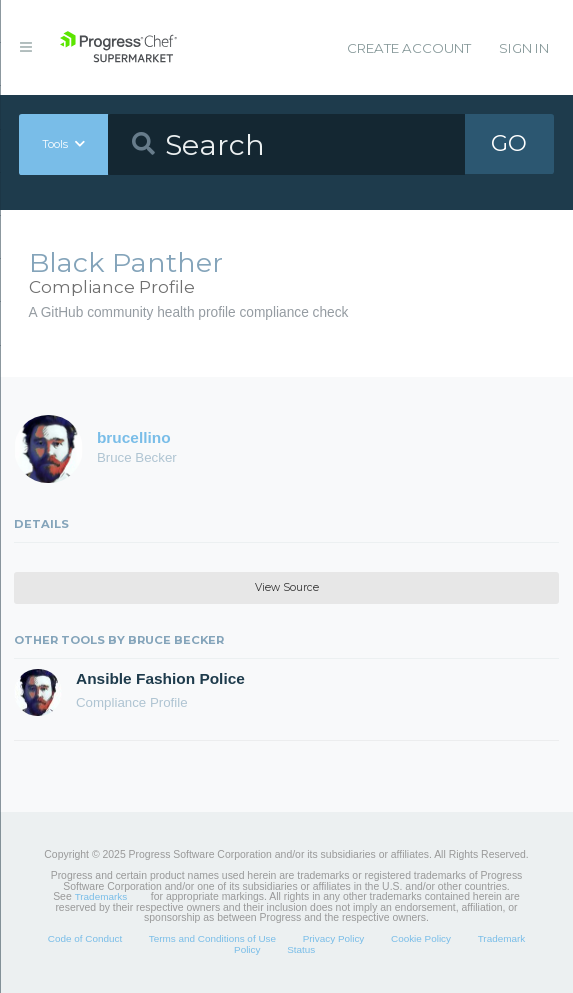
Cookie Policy (421, 938)
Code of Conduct (85, 938)
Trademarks (101, 896)
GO (509, 144)
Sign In (524, 48)
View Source (287, 587)
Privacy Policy (334, 938)
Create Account (409, 48)
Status (301, 949)
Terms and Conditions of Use (212, 938)
